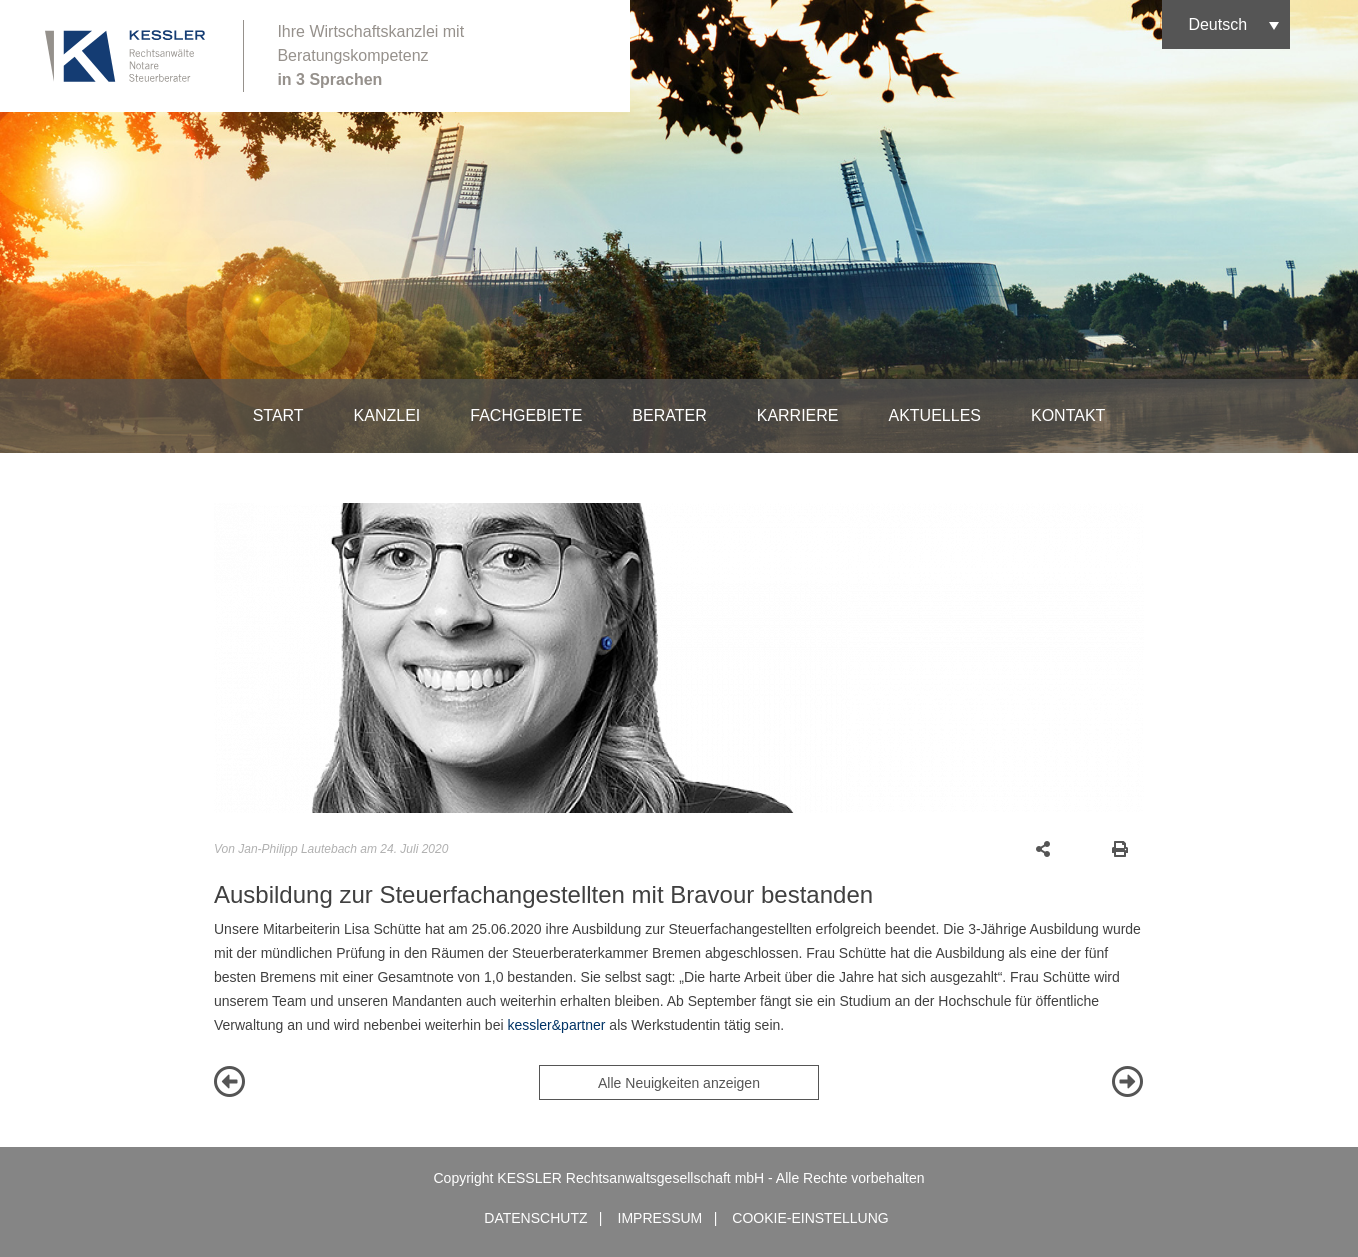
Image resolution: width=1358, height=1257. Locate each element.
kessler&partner (556, 1025)
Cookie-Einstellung (810, 1218)
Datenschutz (535, 1218)
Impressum (660, 1218)
